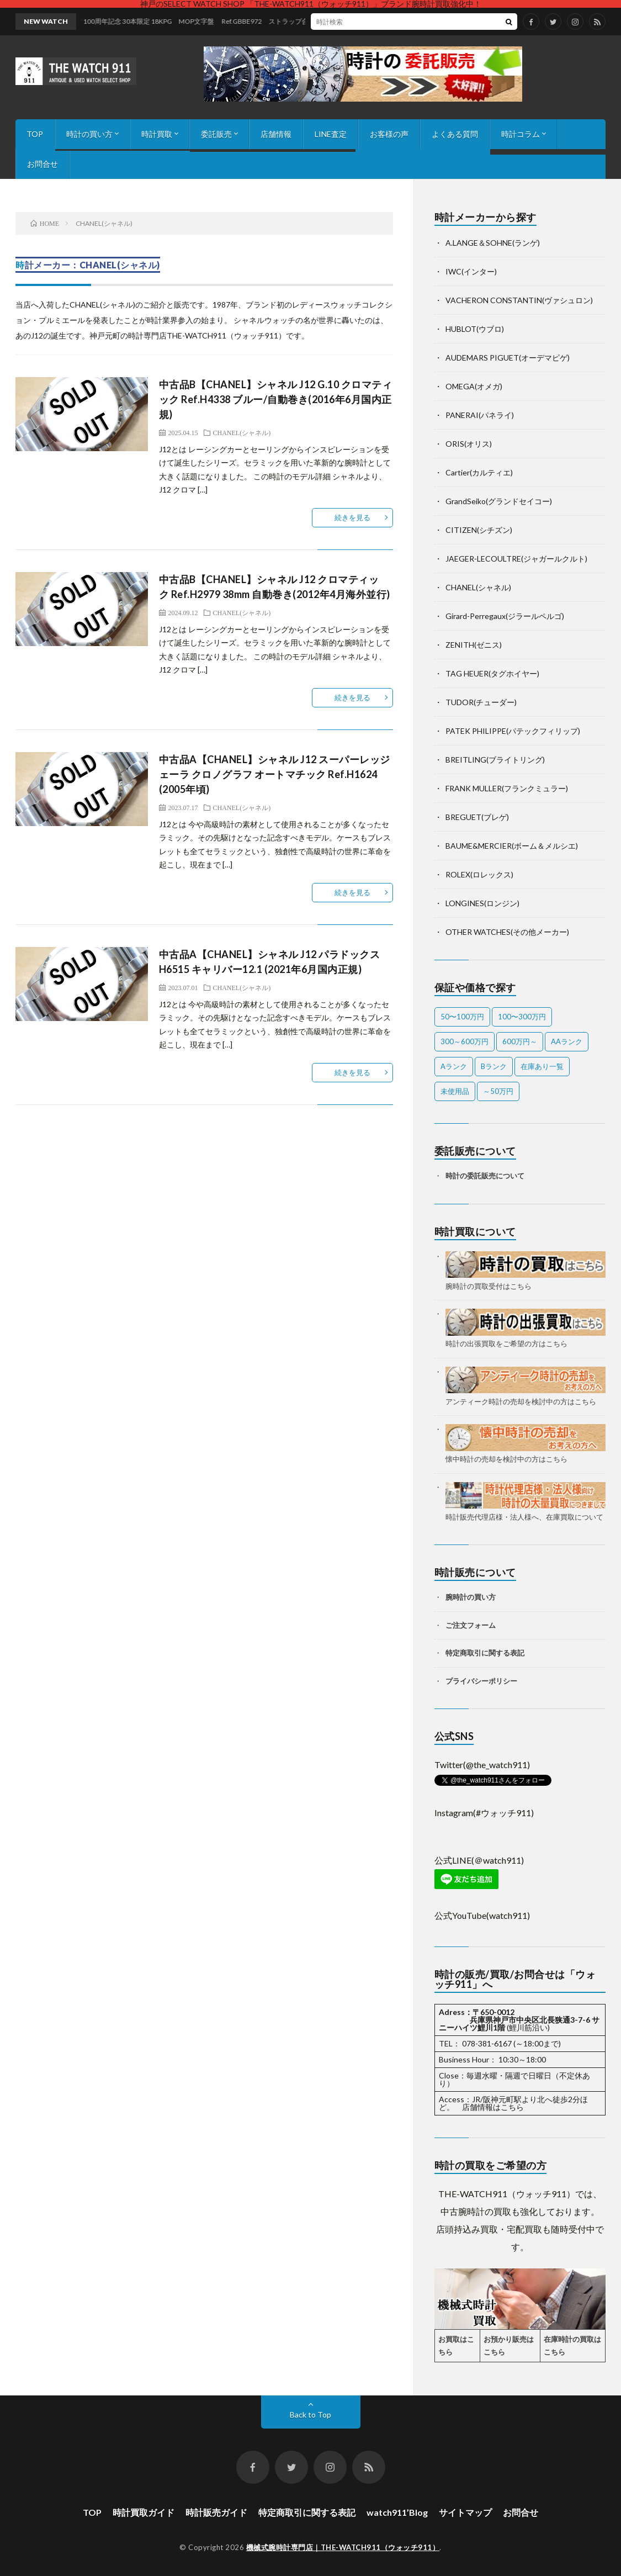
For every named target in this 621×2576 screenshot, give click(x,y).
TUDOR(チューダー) (481, 702)
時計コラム (520, 134)
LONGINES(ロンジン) (482, 903)
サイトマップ (465, 2512)
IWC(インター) (471, 271)
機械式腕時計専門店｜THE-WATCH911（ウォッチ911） (343, 2547)
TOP (34, 134)
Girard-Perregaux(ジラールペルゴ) (504, 616)
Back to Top (310, 2414)
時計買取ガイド (143, 2512)
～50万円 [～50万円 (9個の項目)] (498, 1091)
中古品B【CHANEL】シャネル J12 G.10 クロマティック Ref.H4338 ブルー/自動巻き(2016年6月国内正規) (275, 399)
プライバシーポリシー (481, 1680)
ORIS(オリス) (468, 443)
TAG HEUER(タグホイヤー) (492, 673)
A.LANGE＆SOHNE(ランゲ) (492, 242)
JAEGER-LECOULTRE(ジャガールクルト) (516, 558)
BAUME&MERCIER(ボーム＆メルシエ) (511, 845)
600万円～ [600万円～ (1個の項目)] (519, 1041)
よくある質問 (455, 134)
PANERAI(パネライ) (479, 415)
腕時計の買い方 (470, 1597)
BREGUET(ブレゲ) (477, 817)
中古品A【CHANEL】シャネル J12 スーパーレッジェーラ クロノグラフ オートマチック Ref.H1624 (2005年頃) (274, 774)
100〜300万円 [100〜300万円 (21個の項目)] (522, 1016)
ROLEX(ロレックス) (479, 874)
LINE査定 (331, 134)
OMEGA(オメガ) (473, 386)
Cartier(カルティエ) (479, 472)
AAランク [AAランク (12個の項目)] (566, 1041)
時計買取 (156, 134)
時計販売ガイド (216, 2512)
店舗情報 (276, 134)
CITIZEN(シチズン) (478, 530)
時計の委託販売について (484, 1175)
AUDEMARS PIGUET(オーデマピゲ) (507, 357)
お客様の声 (389, 134)
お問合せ (42, 163)
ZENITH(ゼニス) (473, 644)
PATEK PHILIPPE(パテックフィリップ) (512, 731)
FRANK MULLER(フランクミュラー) (506, 788)
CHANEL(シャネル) (242, 432)
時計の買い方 (89, 134)
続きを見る (352, 517)
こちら (512, 2107)
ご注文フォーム (470, 1625)
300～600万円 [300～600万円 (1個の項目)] (464, 1041)
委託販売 (216, 134)
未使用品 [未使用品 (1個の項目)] (454, 1091)
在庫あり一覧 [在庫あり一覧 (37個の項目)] (542, 1066)
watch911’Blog (397, 2512)
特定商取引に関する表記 (484, 1652)
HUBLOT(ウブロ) (474, 329)
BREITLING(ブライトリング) (495, 759)
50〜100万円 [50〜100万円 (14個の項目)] (462, 1016)
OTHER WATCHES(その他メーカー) (507, 932)
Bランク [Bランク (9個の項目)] (494, 1066)
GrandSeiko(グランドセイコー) (498, 501)
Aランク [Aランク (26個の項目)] (453, 1066)
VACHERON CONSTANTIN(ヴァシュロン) (519, 300)
